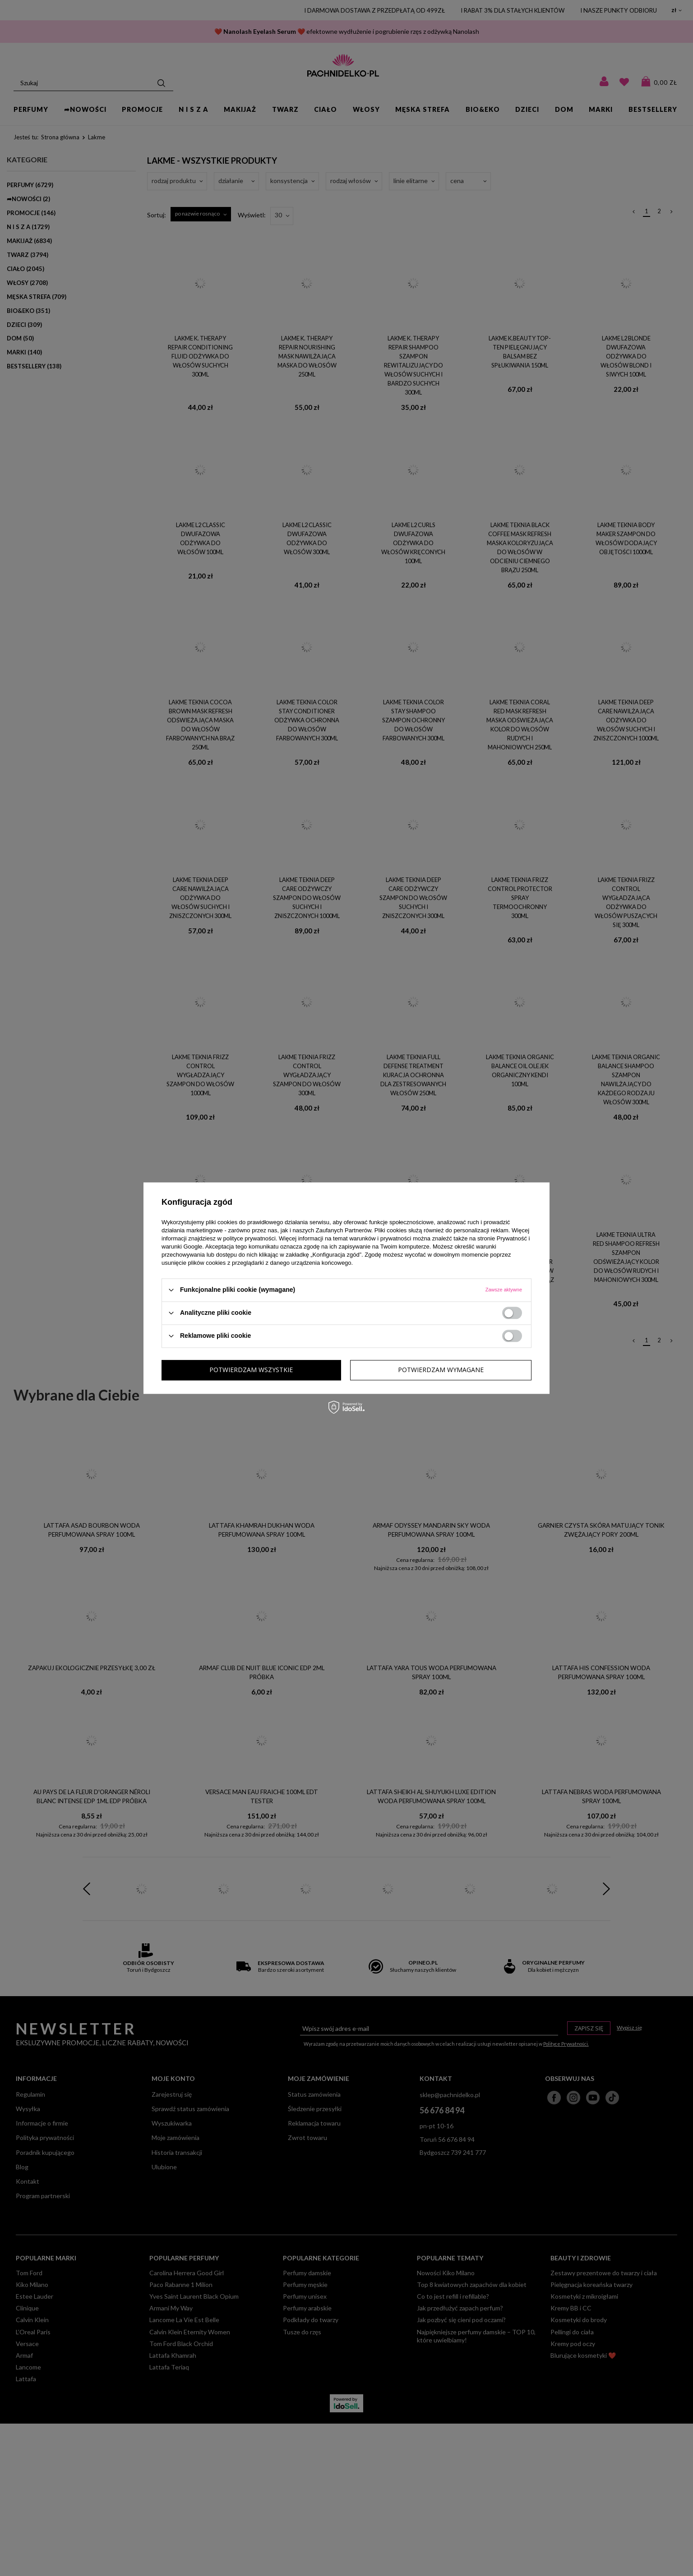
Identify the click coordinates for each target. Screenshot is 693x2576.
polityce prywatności (249, 1238)
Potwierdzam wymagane (252, 1369)
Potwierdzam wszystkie (442, 1369)
